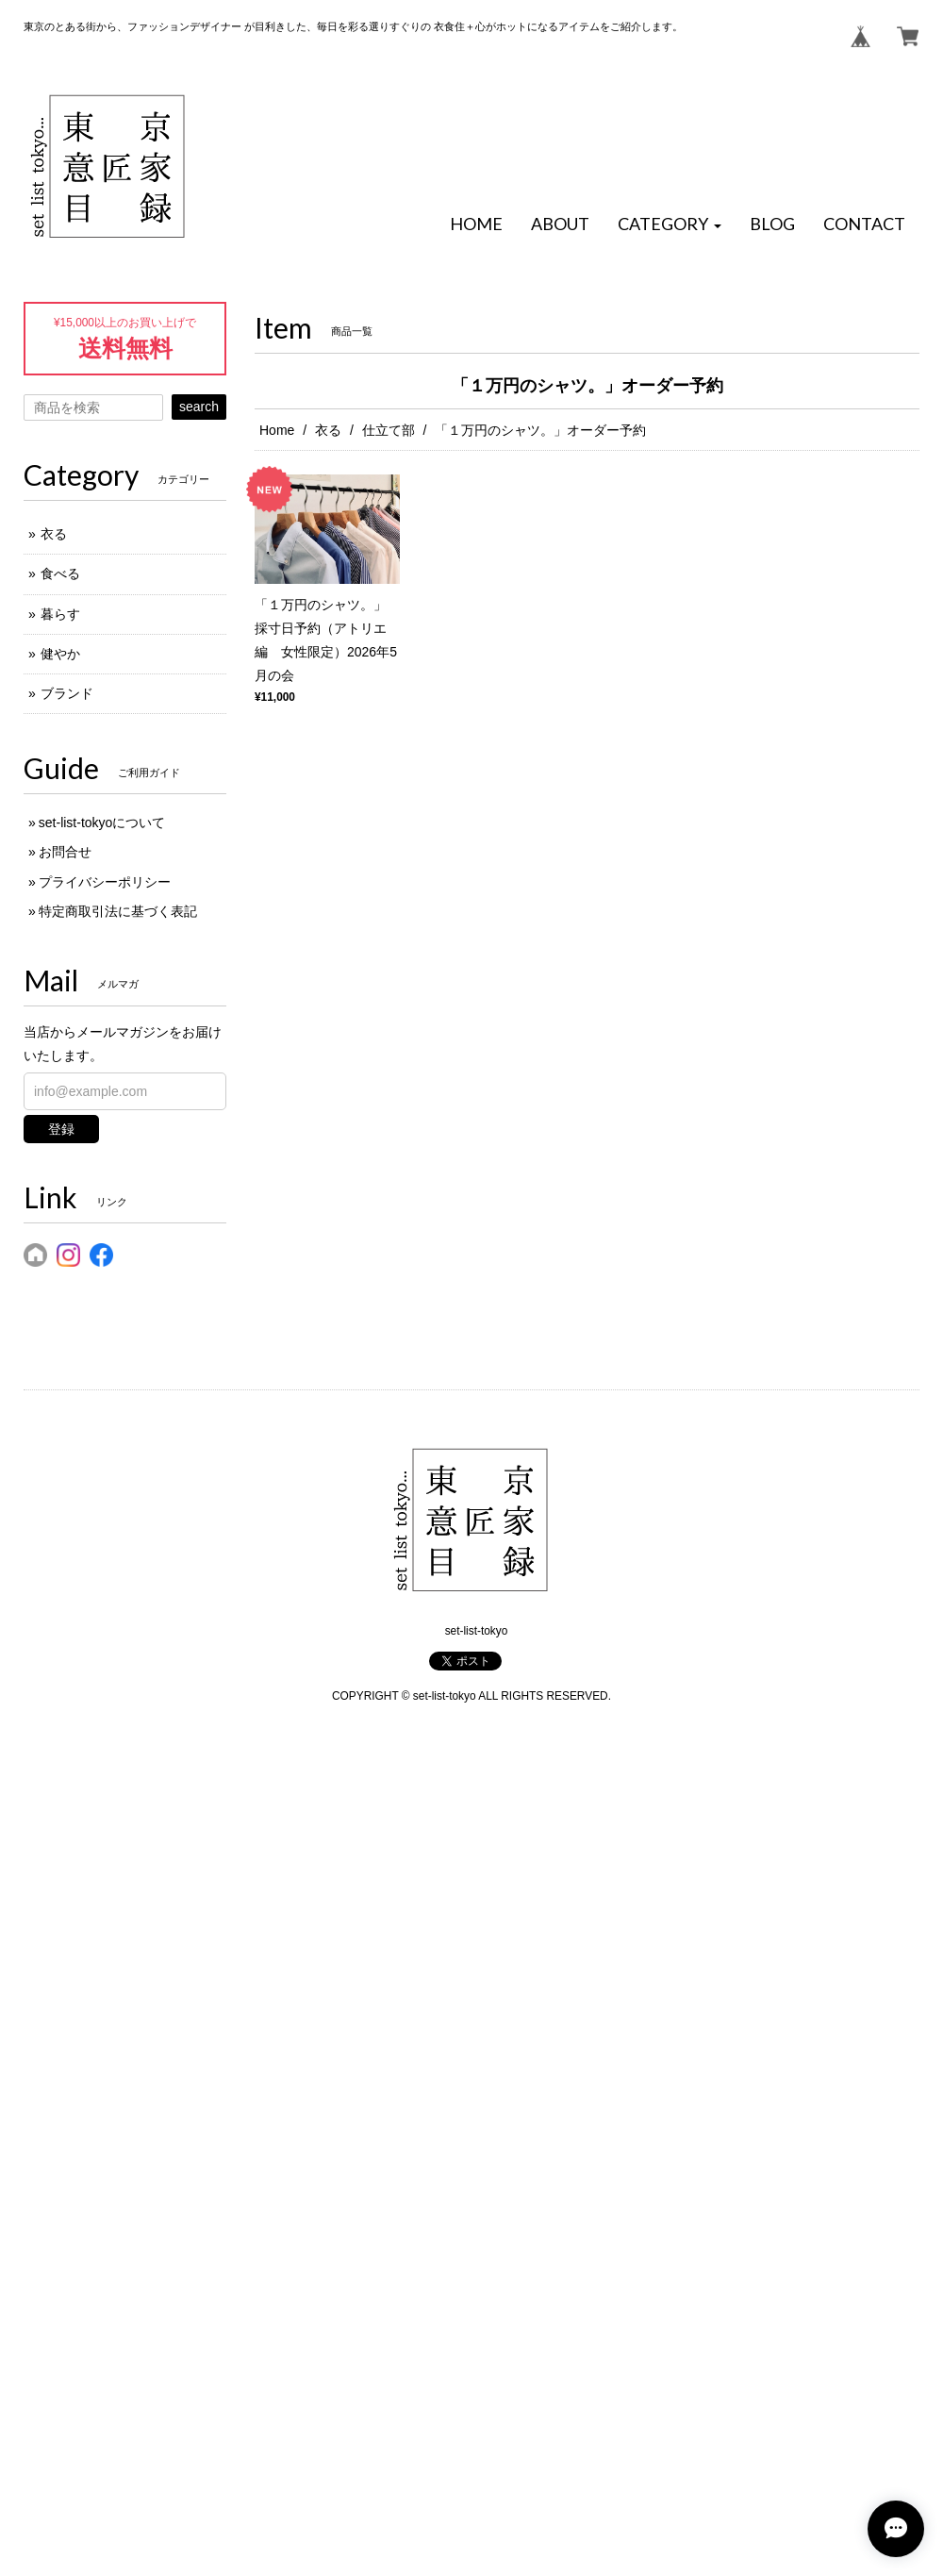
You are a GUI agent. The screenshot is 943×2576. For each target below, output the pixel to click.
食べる (60, 573)
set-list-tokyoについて (102, 822)
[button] (670, 224)
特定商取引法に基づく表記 (118, 911)
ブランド (67, 693)
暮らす (60, 614)
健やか (60, 653)
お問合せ (65, 851)
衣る (328, 430)
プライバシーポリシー (105, 881)
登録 (61, 1129)
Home (276, 430)
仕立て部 (388, 430)
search (199, 406)
